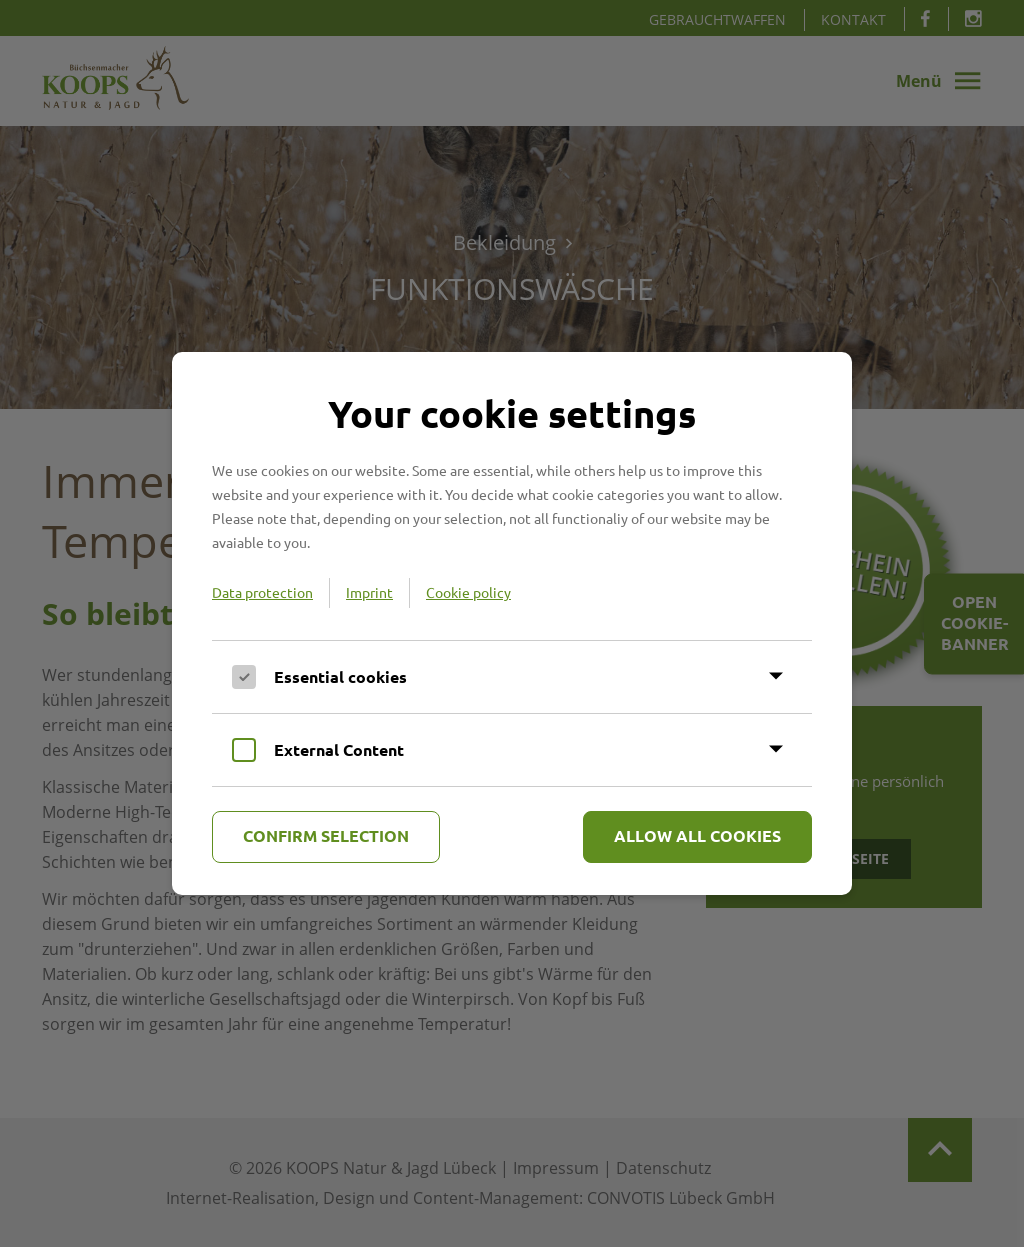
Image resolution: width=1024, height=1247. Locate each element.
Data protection (262, 592)
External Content (339, 749)
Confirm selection (326, 835)
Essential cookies (340, 676)
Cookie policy (468, 592)
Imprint (369, 592)
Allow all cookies (697, 835)
